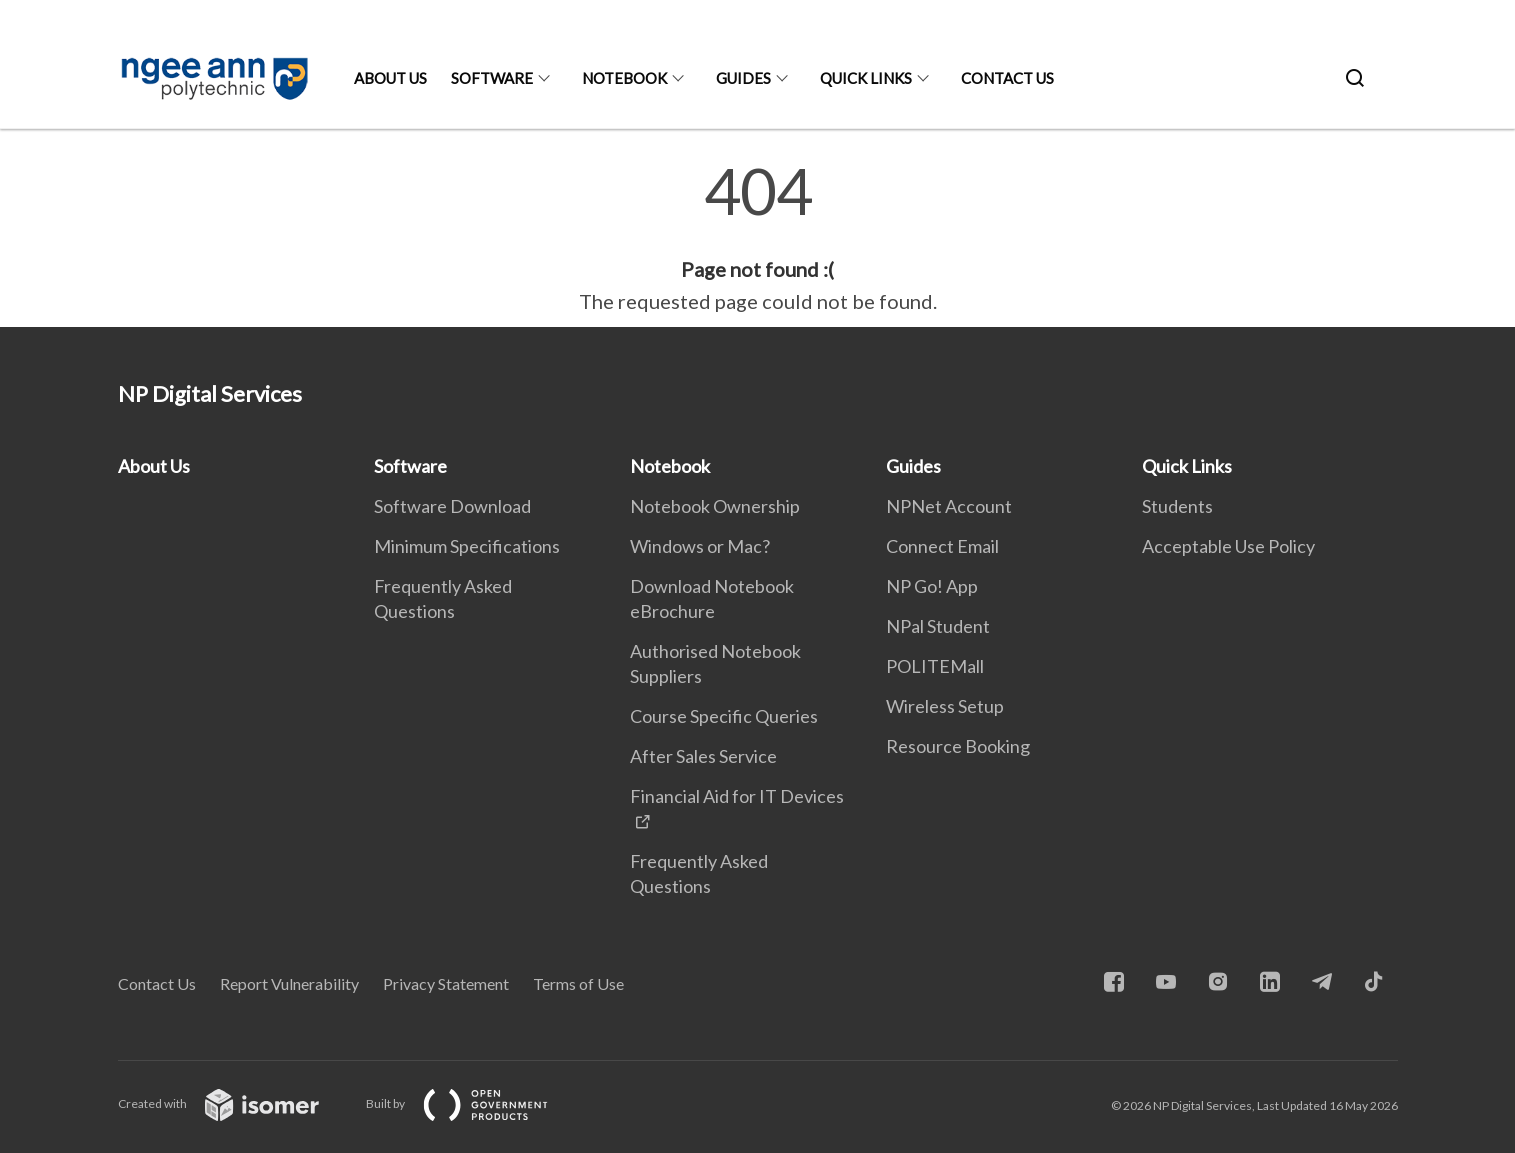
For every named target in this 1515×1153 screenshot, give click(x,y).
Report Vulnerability (289, 983)
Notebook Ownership (715, 506)
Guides (743, 78)
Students (1177, 506)
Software (492, 78)
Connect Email (942, 546)
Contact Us (1007, 78)
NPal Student (938, 626)
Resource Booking (958, 746)
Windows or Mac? (700, 546)
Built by (473, 1103)
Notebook (624, 78)
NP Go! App (932, 586)
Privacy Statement (446, 983)
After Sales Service (703, 756)
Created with (234, 1103)
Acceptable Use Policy (1228, 546)
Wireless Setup (945, 706)
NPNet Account (949, 506)
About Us (390, 78)
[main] (757, 238)
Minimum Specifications (467, 546)
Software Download (452, 506)
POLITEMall (935, 666)
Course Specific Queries (724, 716)
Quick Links (866, 78)
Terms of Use (578, 983)
